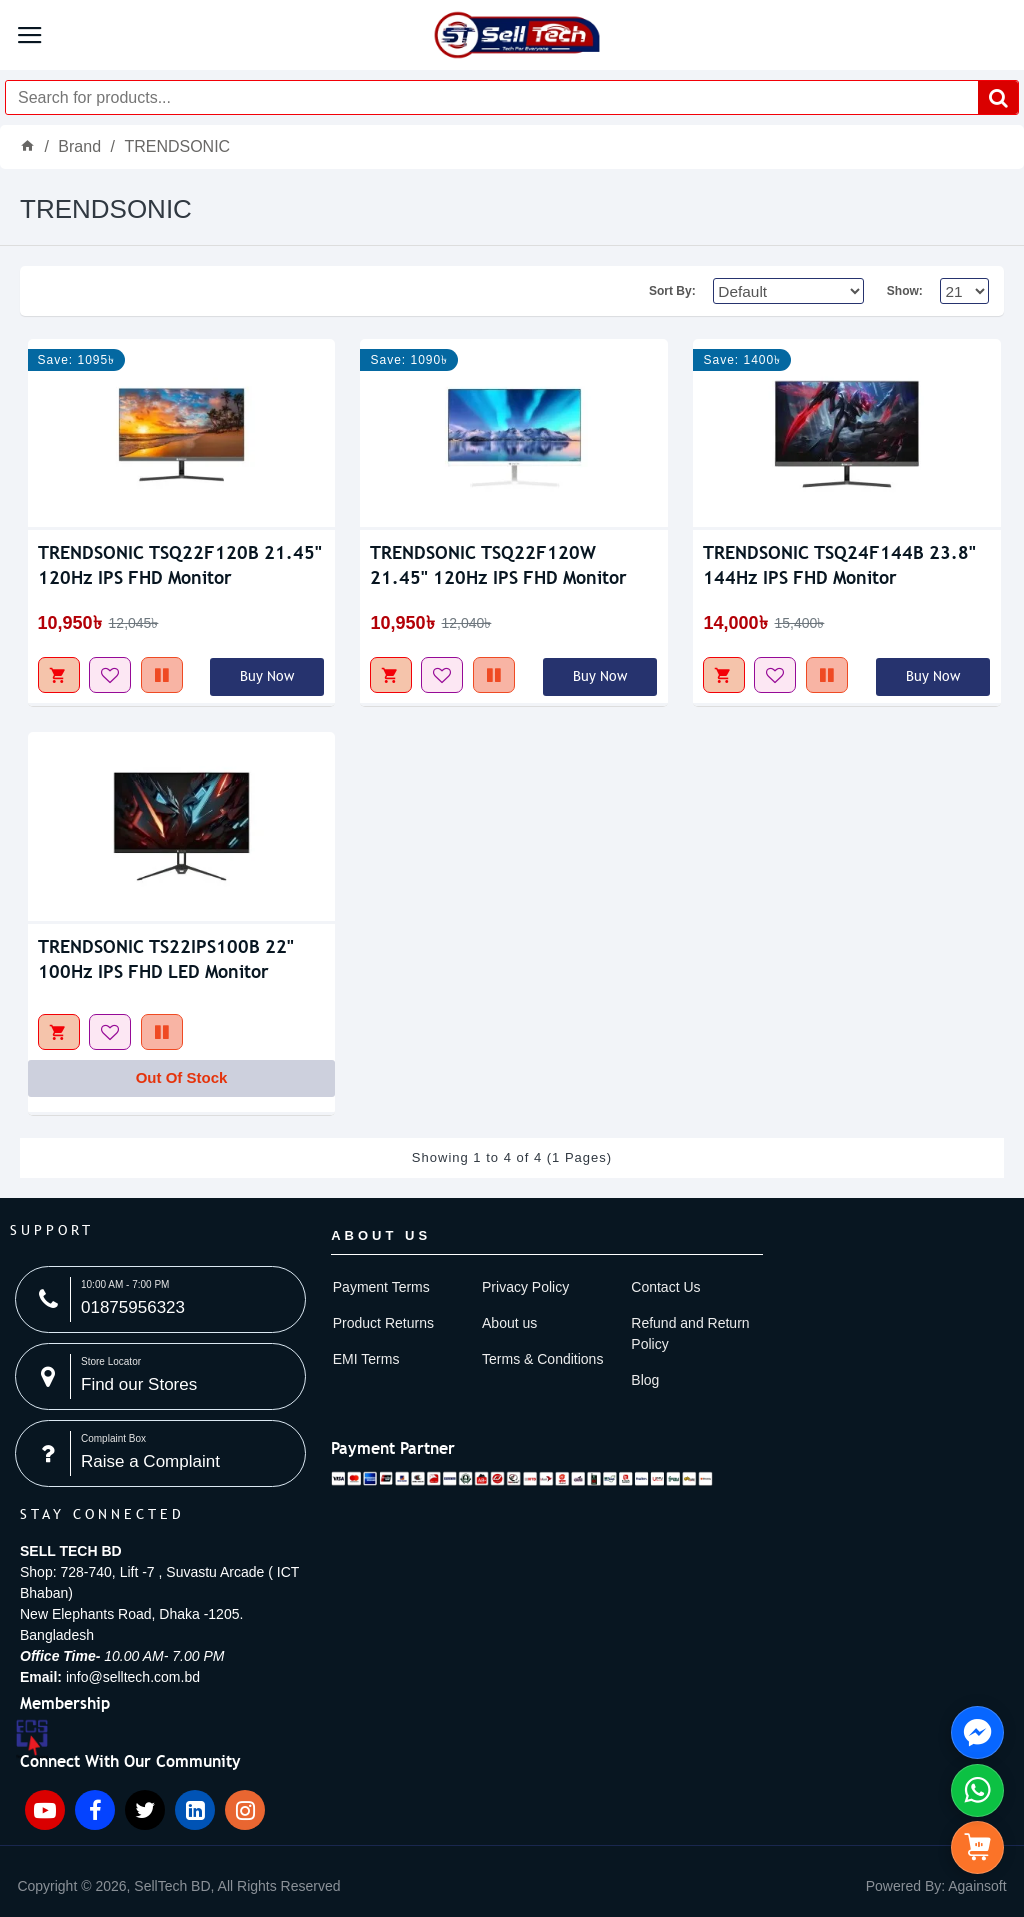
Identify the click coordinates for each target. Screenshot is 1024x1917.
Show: (905, 291)
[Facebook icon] (95, 1810)
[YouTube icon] (45, 1810)
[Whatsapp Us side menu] (977, 1790)
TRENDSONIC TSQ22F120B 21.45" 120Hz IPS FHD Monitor (180, 565)
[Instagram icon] (245, 1810)
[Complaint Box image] (160, 1453)
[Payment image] (522, 1475)
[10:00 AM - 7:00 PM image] (160, 1299)
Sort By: (668, 291)
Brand (79, 146)
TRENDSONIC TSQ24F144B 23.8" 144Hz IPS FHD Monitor (839, 565)
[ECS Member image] (32, 1739)
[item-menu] (176, 1886)
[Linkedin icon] (195, 1810)
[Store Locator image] (160, 1376)
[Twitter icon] (145, 1810)
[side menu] (977, 1847)
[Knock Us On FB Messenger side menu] (977, 1732)
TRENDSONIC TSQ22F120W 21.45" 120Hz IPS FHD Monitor (498, 565)
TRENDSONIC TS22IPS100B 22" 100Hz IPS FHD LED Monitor (166, 959)
